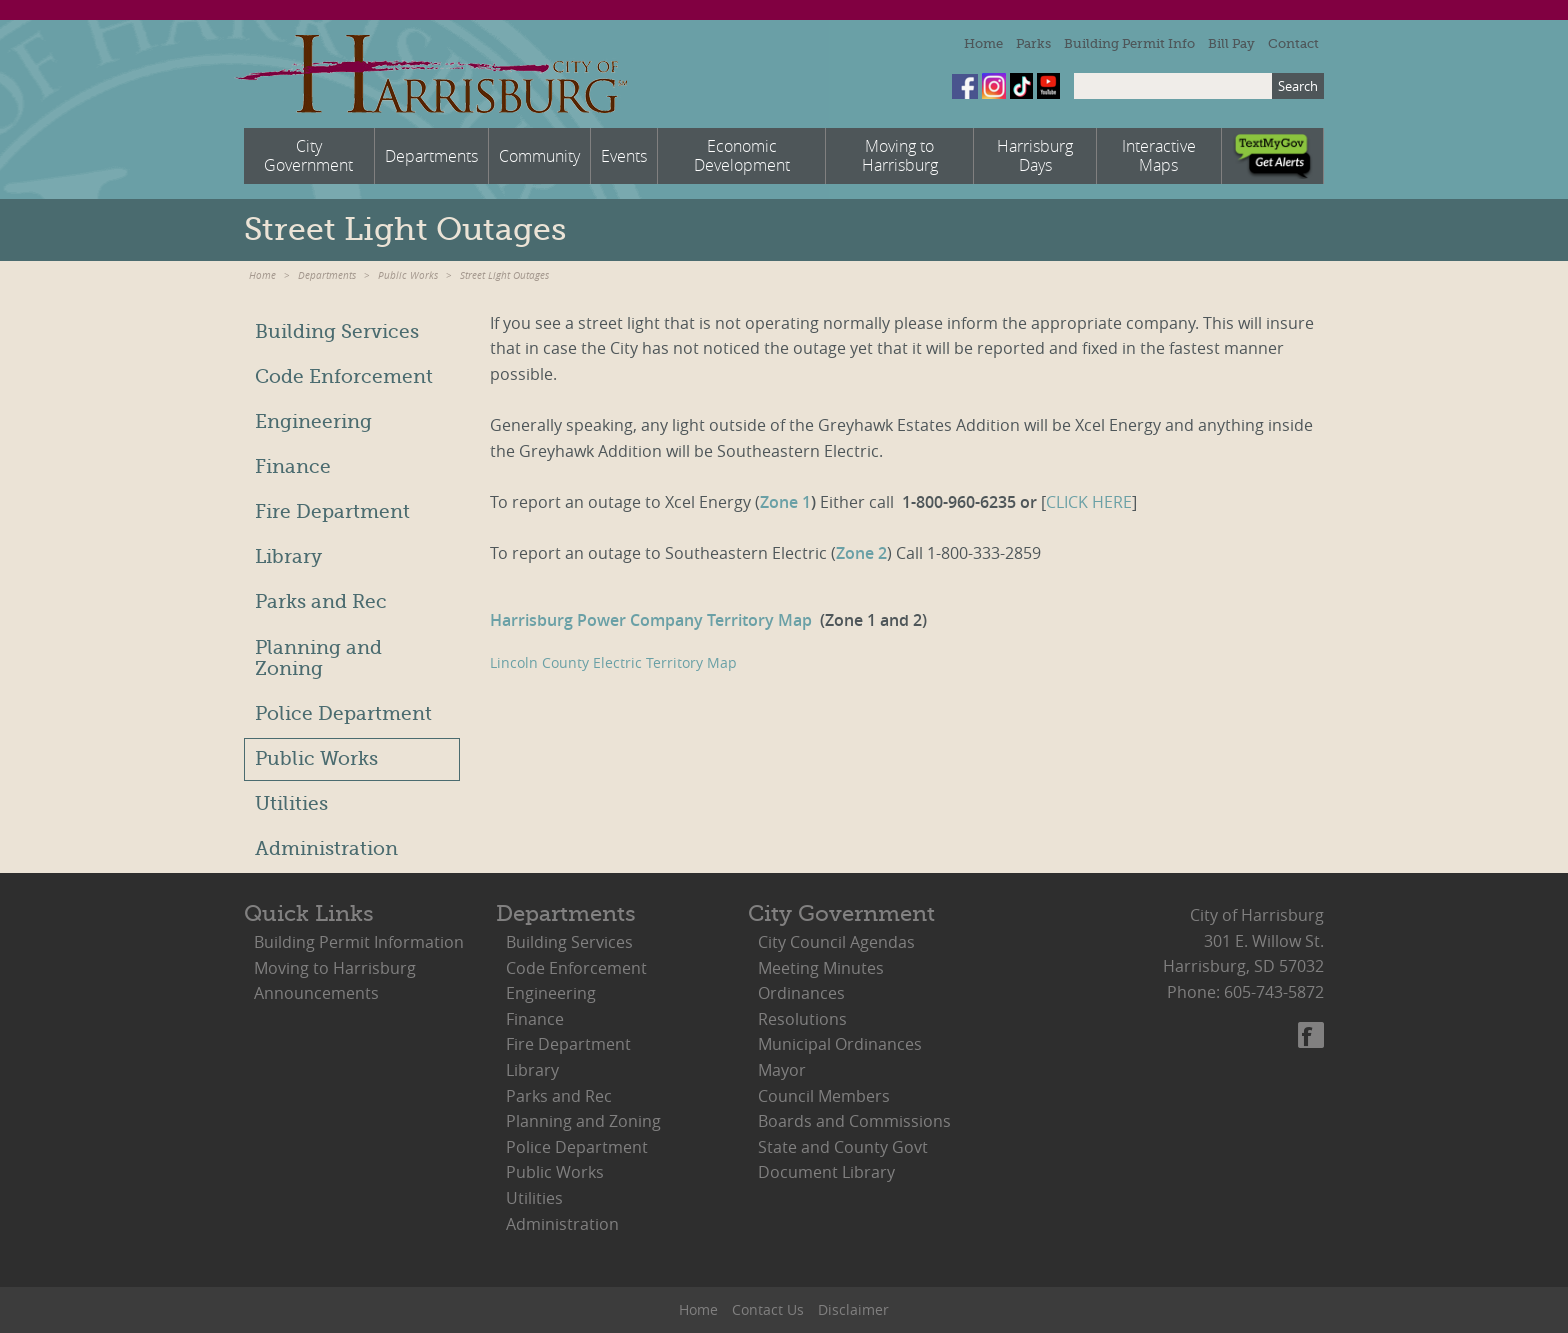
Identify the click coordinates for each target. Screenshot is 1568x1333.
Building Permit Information (359, 942)
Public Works (408, 275)
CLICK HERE (1089, 502)
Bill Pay (1231, 43)
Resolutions (802, 1019)
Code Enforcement (344, 377)
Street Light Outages (504, 275)
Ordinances (801, 993)
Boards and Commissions (854, 1121)
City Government (841, 913)
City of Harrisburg (430, 74)
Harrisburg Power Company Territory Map (653, 620)
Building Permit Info (1129, 43)
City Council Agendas (836, 942)
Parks (1033, 43)
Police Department (343, 714)
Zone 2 (861, 553)
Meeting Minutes (821, 968)
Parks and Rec (321, 602)
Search (1298, 86)
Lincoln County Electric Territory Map (613, 662)
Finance (293, 467)
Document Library (826, 1172)
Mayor (782, 1070)
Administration (326, 849)
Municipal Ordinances (840, 1044)
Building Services (337, 332)
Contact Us (768, 1309)
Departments (327, 275)
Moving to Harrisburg (335, 968)
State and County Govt (843, 1147)
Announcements (316, 993)
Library (288, 557)
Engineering (313, 422)
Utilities (291, 804)
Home (983, 43)
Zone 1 (785, 502)
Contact (1293, 43)
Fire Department (332, 512)
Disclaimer (853, 1309)
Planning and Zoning (318, 658)
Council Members (824, 1096)
